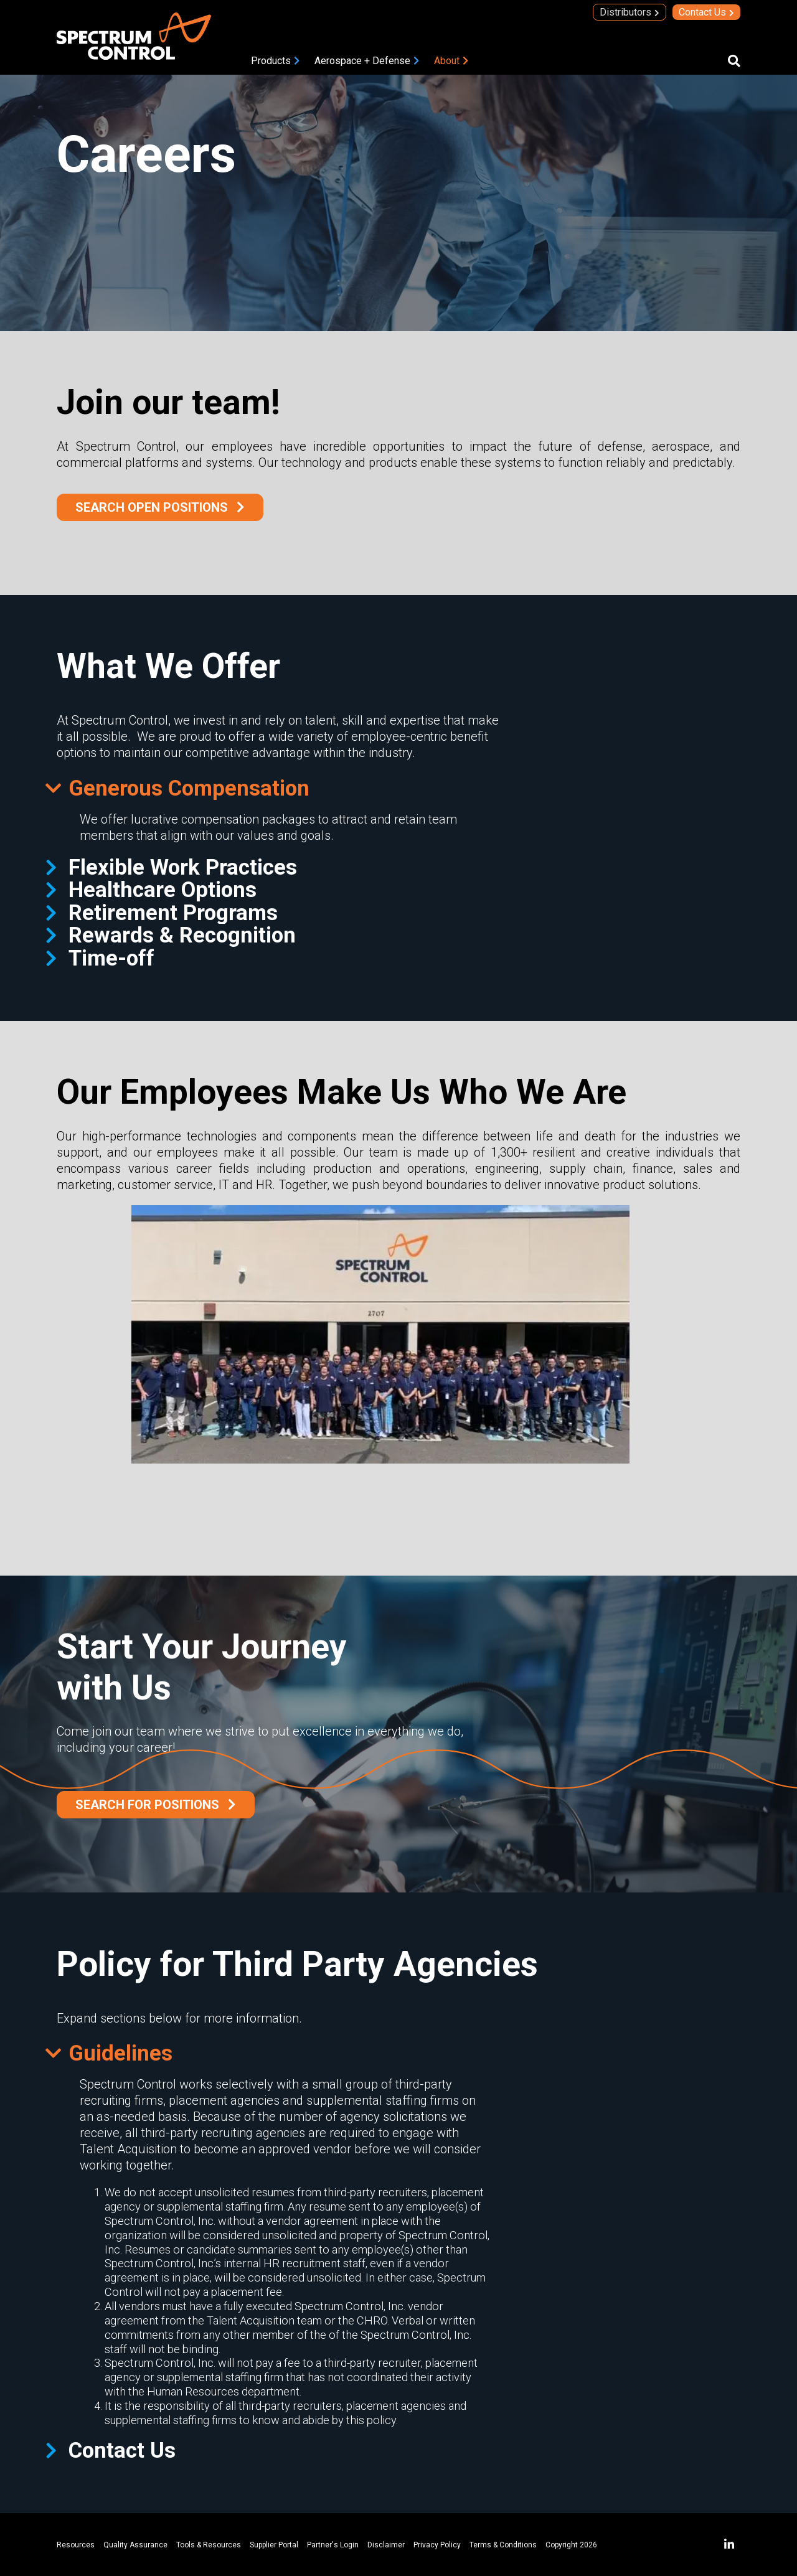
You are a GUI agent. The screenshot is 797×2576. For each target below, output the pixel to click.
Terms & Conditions (503, 2545)
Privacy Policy (437, 2545)
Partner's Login (333, 2545)
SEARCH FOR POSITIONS (147, 1804)
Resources (76, 2545)
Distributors (625, 12)
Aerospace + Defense (362, 61)
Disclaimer (386, 2545)
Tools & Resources (208, 2545)
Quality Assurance (135, 2545)
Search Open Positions (151, 507)
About (447, 61)
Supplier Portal (274, 2545)
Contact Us (702, 12)
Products (271, 61)
